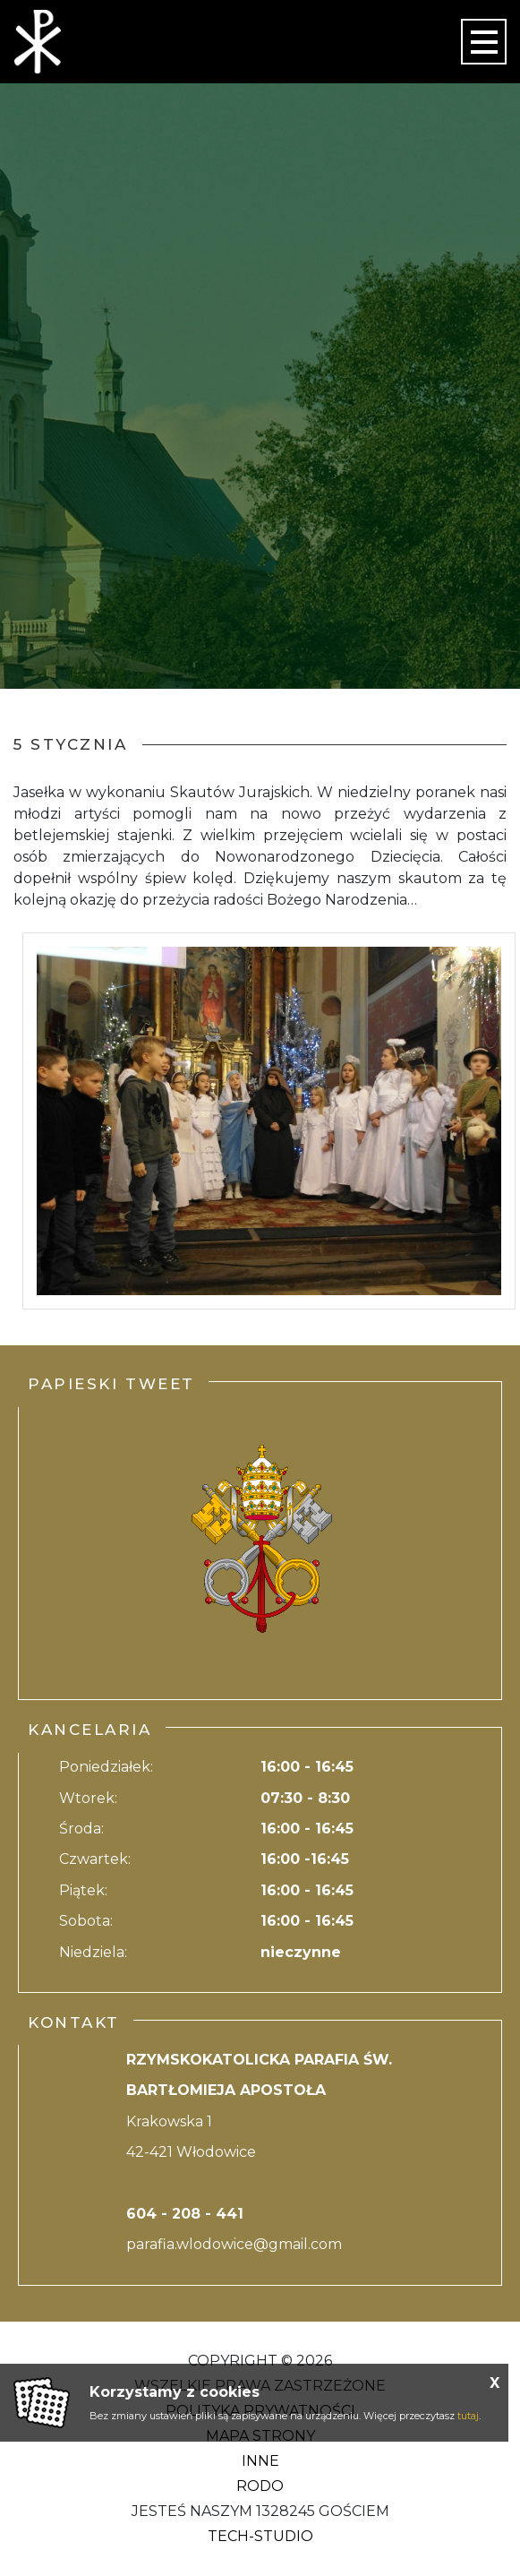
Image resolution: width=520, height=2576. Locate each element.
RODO (260, 2485)
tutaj (468, 2415)
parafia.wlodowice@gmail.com (234, 2244)
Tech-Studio (260, 2536)
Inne (260, 2460)
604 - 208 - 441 (184, 2213)
